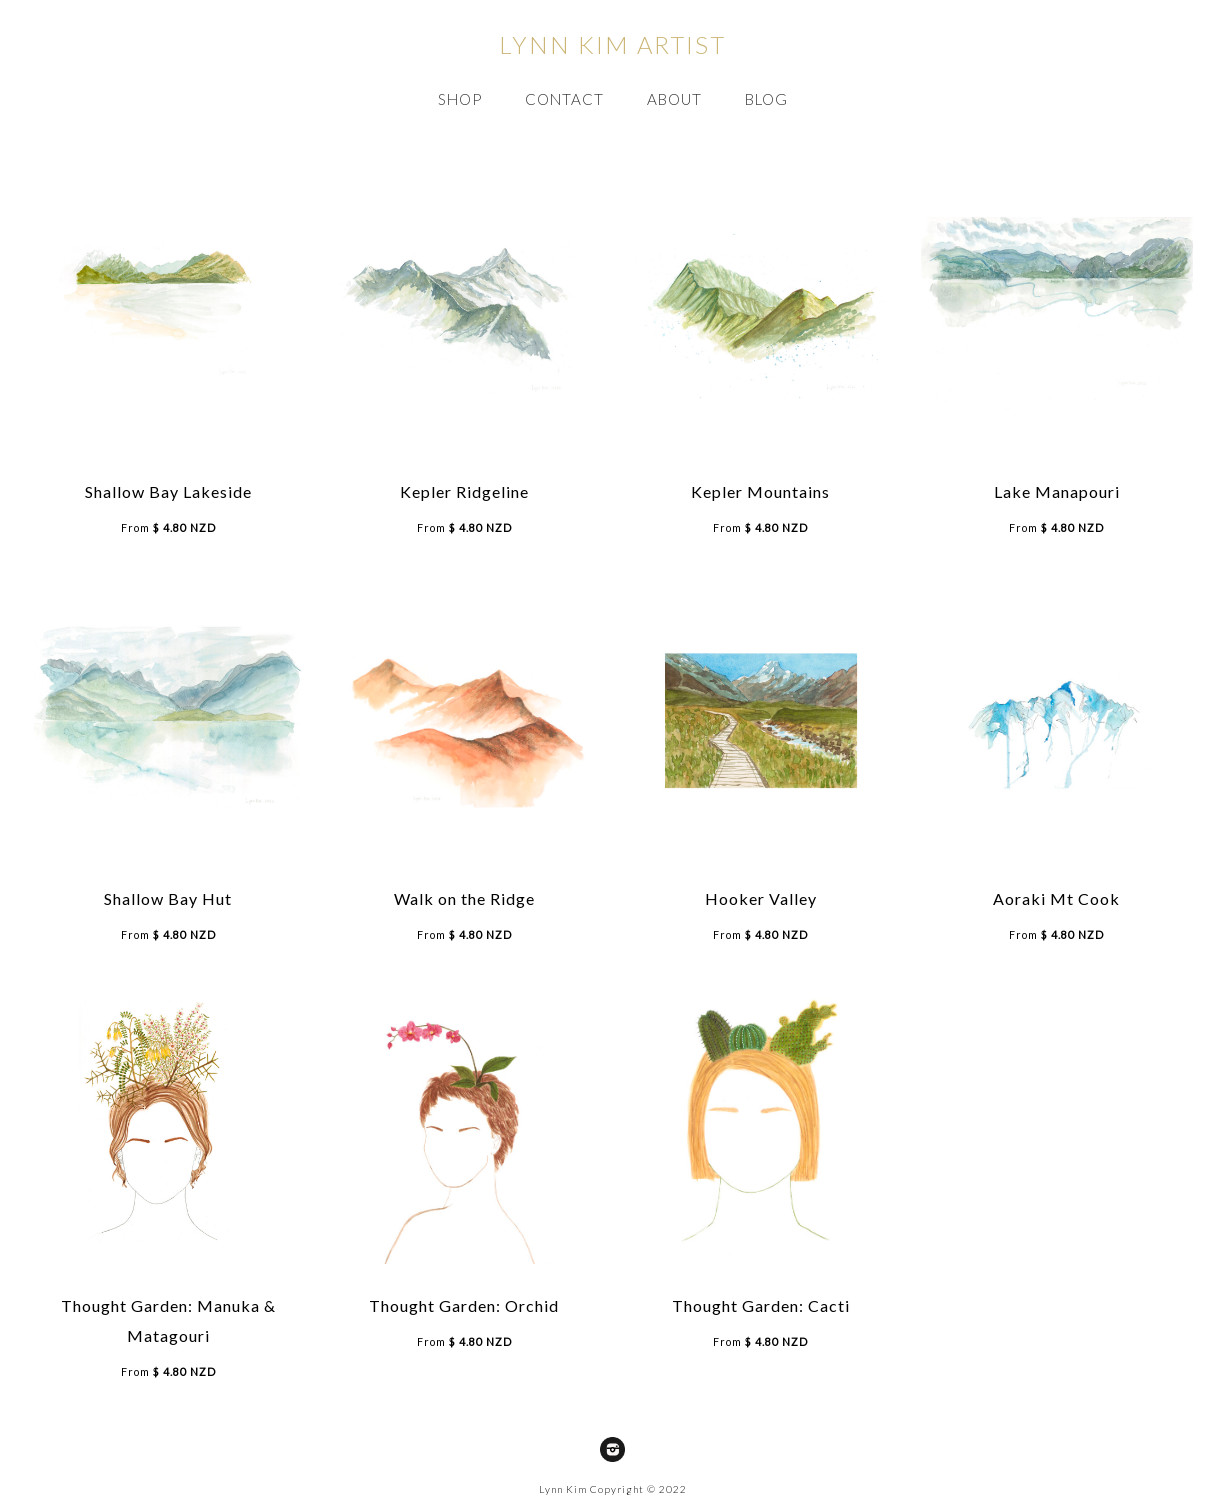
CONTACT (564, 99)
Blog (766, 99)
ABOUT (674, 99)
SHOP (460, 99)
